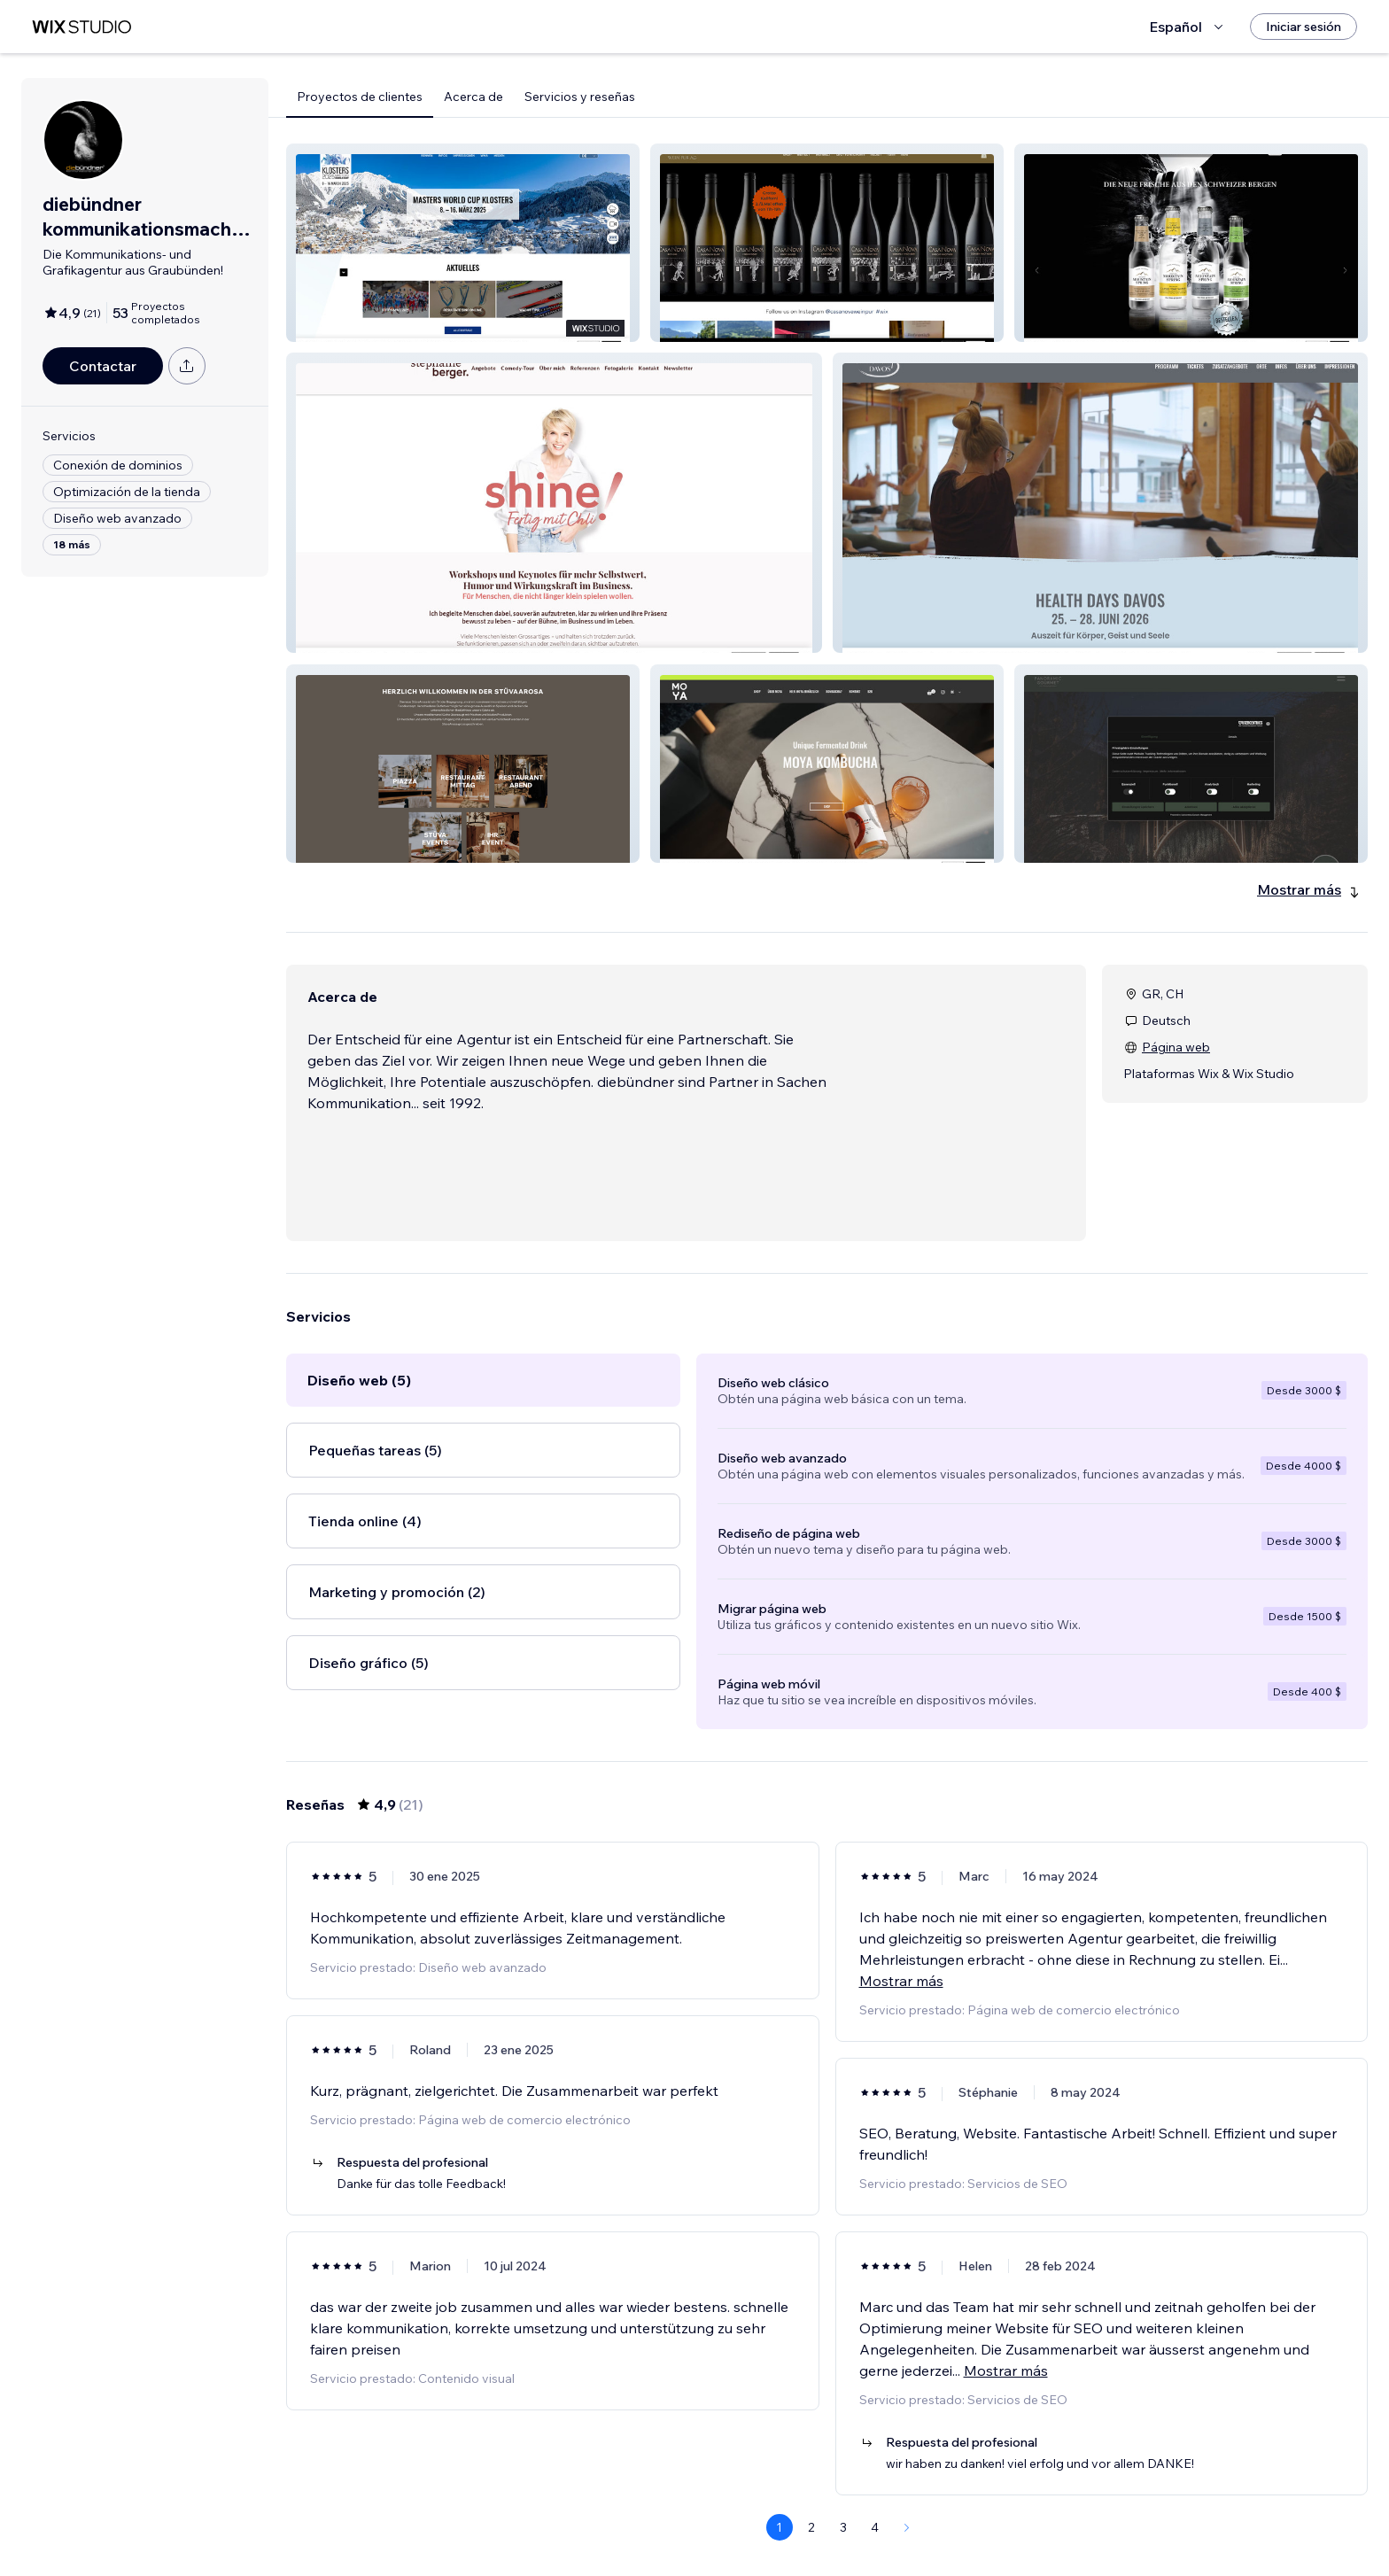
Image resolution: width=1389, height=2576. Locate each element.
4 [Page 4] (875, 2527)
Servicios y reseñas (579, 97)
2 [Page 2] (811, 2527)
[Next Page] (907, 2527)
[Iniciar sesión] (1303, 26)
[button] (463, 243)
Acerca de (473, 97)
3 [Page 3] (843, 2527)
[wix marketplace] (81, 27)
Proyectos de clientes (360, 97)
